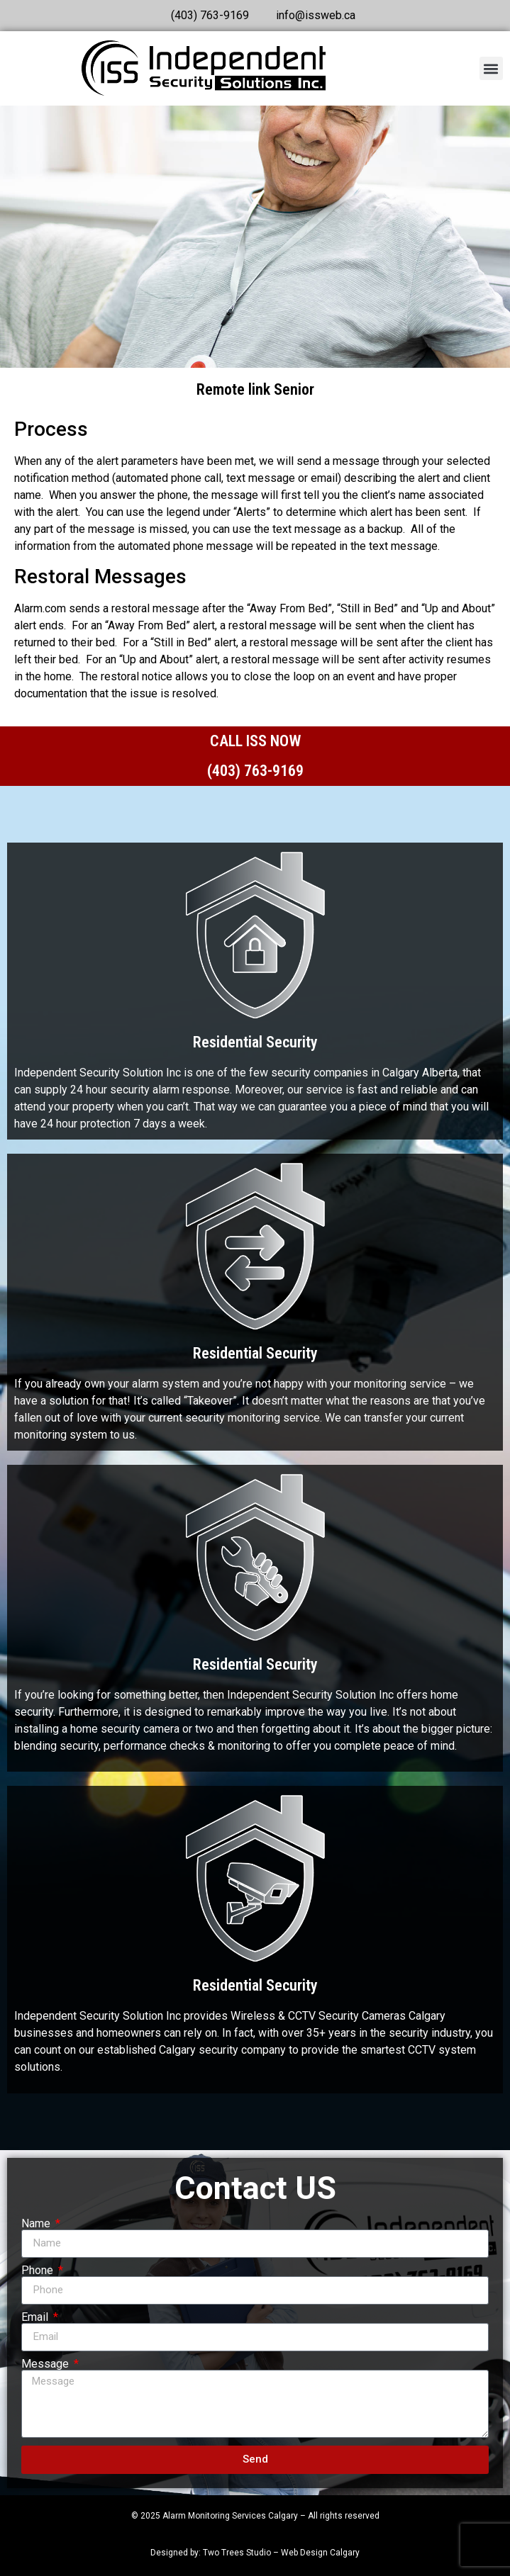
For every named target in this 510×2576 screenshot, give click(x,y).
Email (36, 2317)
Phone (38, 2270)
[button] (491, 68)
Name (37, 2223)
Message (46, 2364)
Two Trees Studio (237, 2553)
